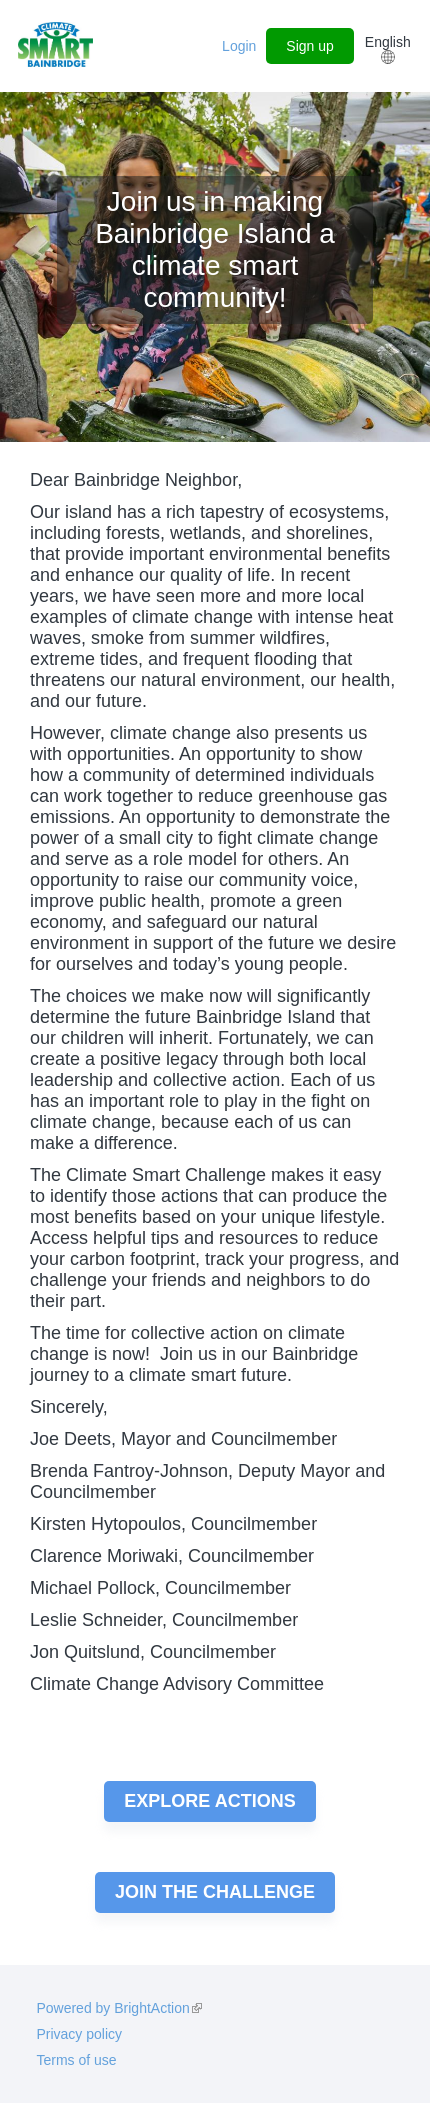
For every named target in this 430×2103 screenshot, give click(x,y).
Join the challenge (215, 1892)
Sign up (309, 46)
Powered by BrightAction (118, 2008)
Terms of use (76, 2060)
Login (239, 46)
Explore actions (209, 1801)
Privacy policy (79, 2034)
